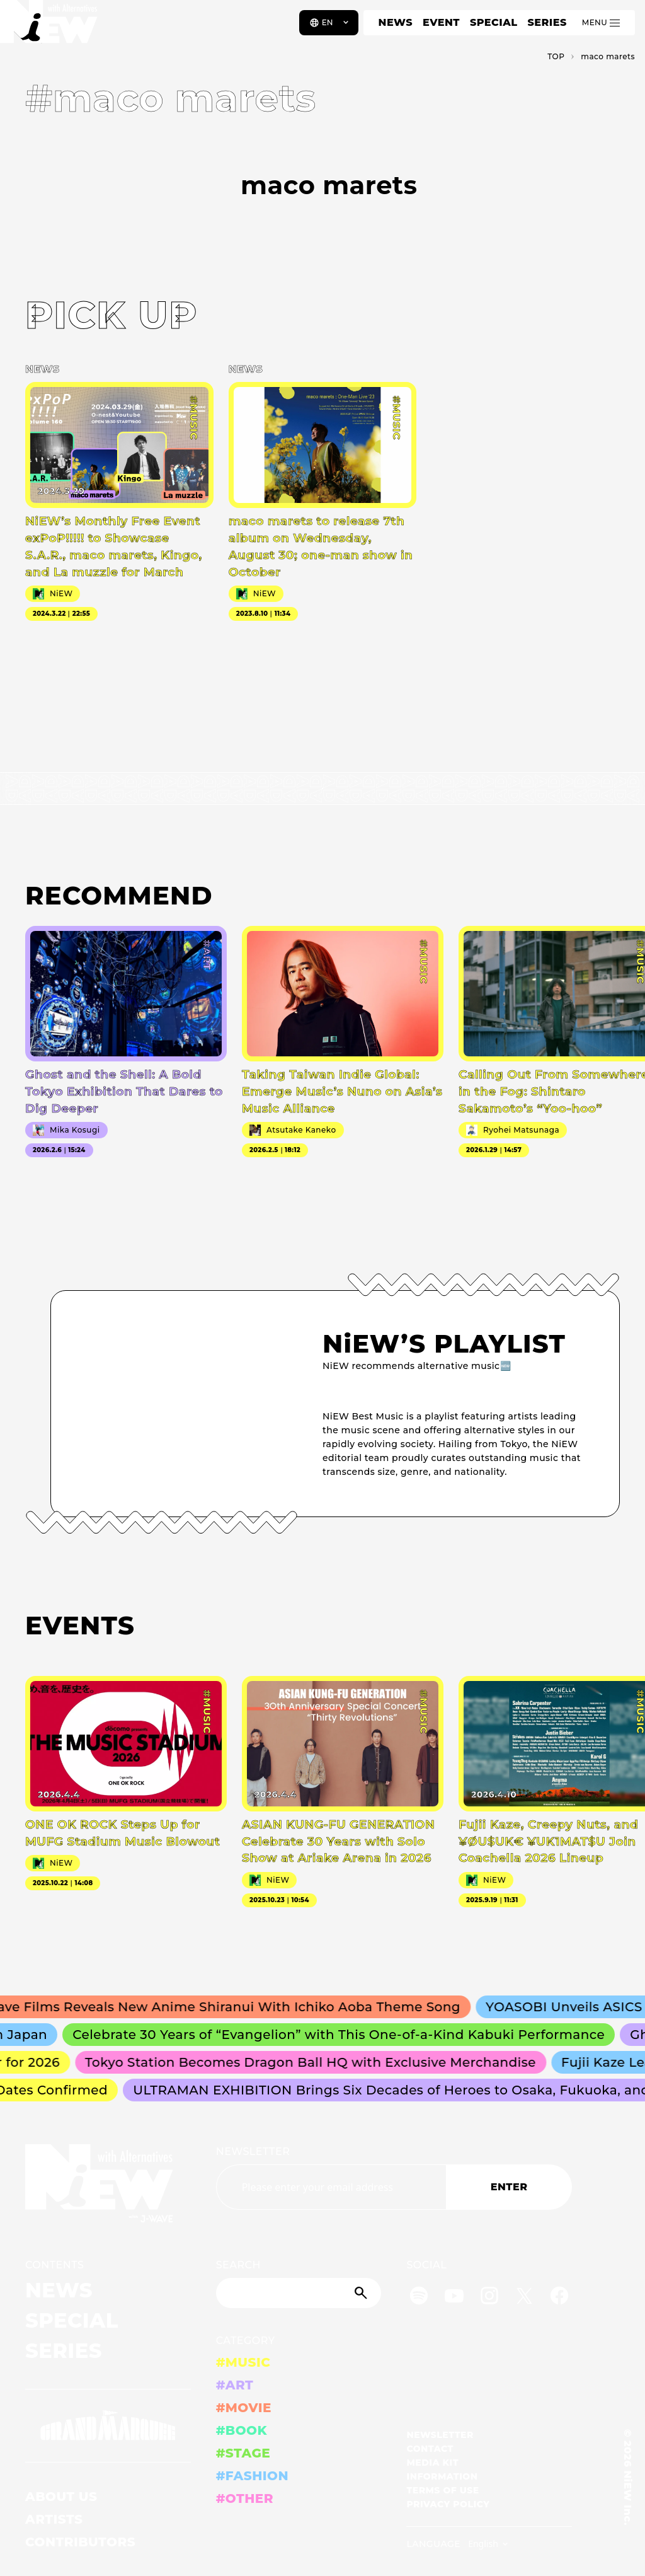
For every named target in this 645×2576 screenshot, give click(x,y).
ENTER (509, 2187)
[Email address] (331, 2187)
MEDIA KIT (432, 2462)
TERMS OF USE (442, 2490)
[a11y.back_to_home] (51, 27)
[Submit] (362, 2293)
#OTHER (244, 2498)
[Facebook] (559, 2298)
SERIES (546, 22)
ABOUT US (61, 2496)
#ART (235, 2385)
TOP (555, 56)
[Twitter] (524, 2298)
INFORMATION (441, 2476)
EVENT (441, 22)
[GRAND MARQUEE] (108, 2426)
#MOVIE (243, 2407)
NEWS (396, 22)
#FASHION (252, 2475)
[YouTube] (454, 2298)
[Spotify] (418, 2298)
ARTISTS (54, 2519)
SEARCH (238, 2265)
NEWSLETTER (253, 2151)
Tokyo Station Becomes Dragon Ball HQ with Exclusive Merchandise (316, 2062)
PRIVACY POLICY (447, 2504)
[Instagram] (489, 2298)
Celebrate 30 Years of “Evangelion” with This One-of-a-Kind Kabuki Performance (346, 2034)
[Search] (299, 2293)
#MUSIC (243, 2362)
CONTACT (430, 2448)
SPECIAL (494, 22)
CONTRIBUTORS (80, 2542)
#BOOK (241, 2430)
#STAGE (243, 2453)
